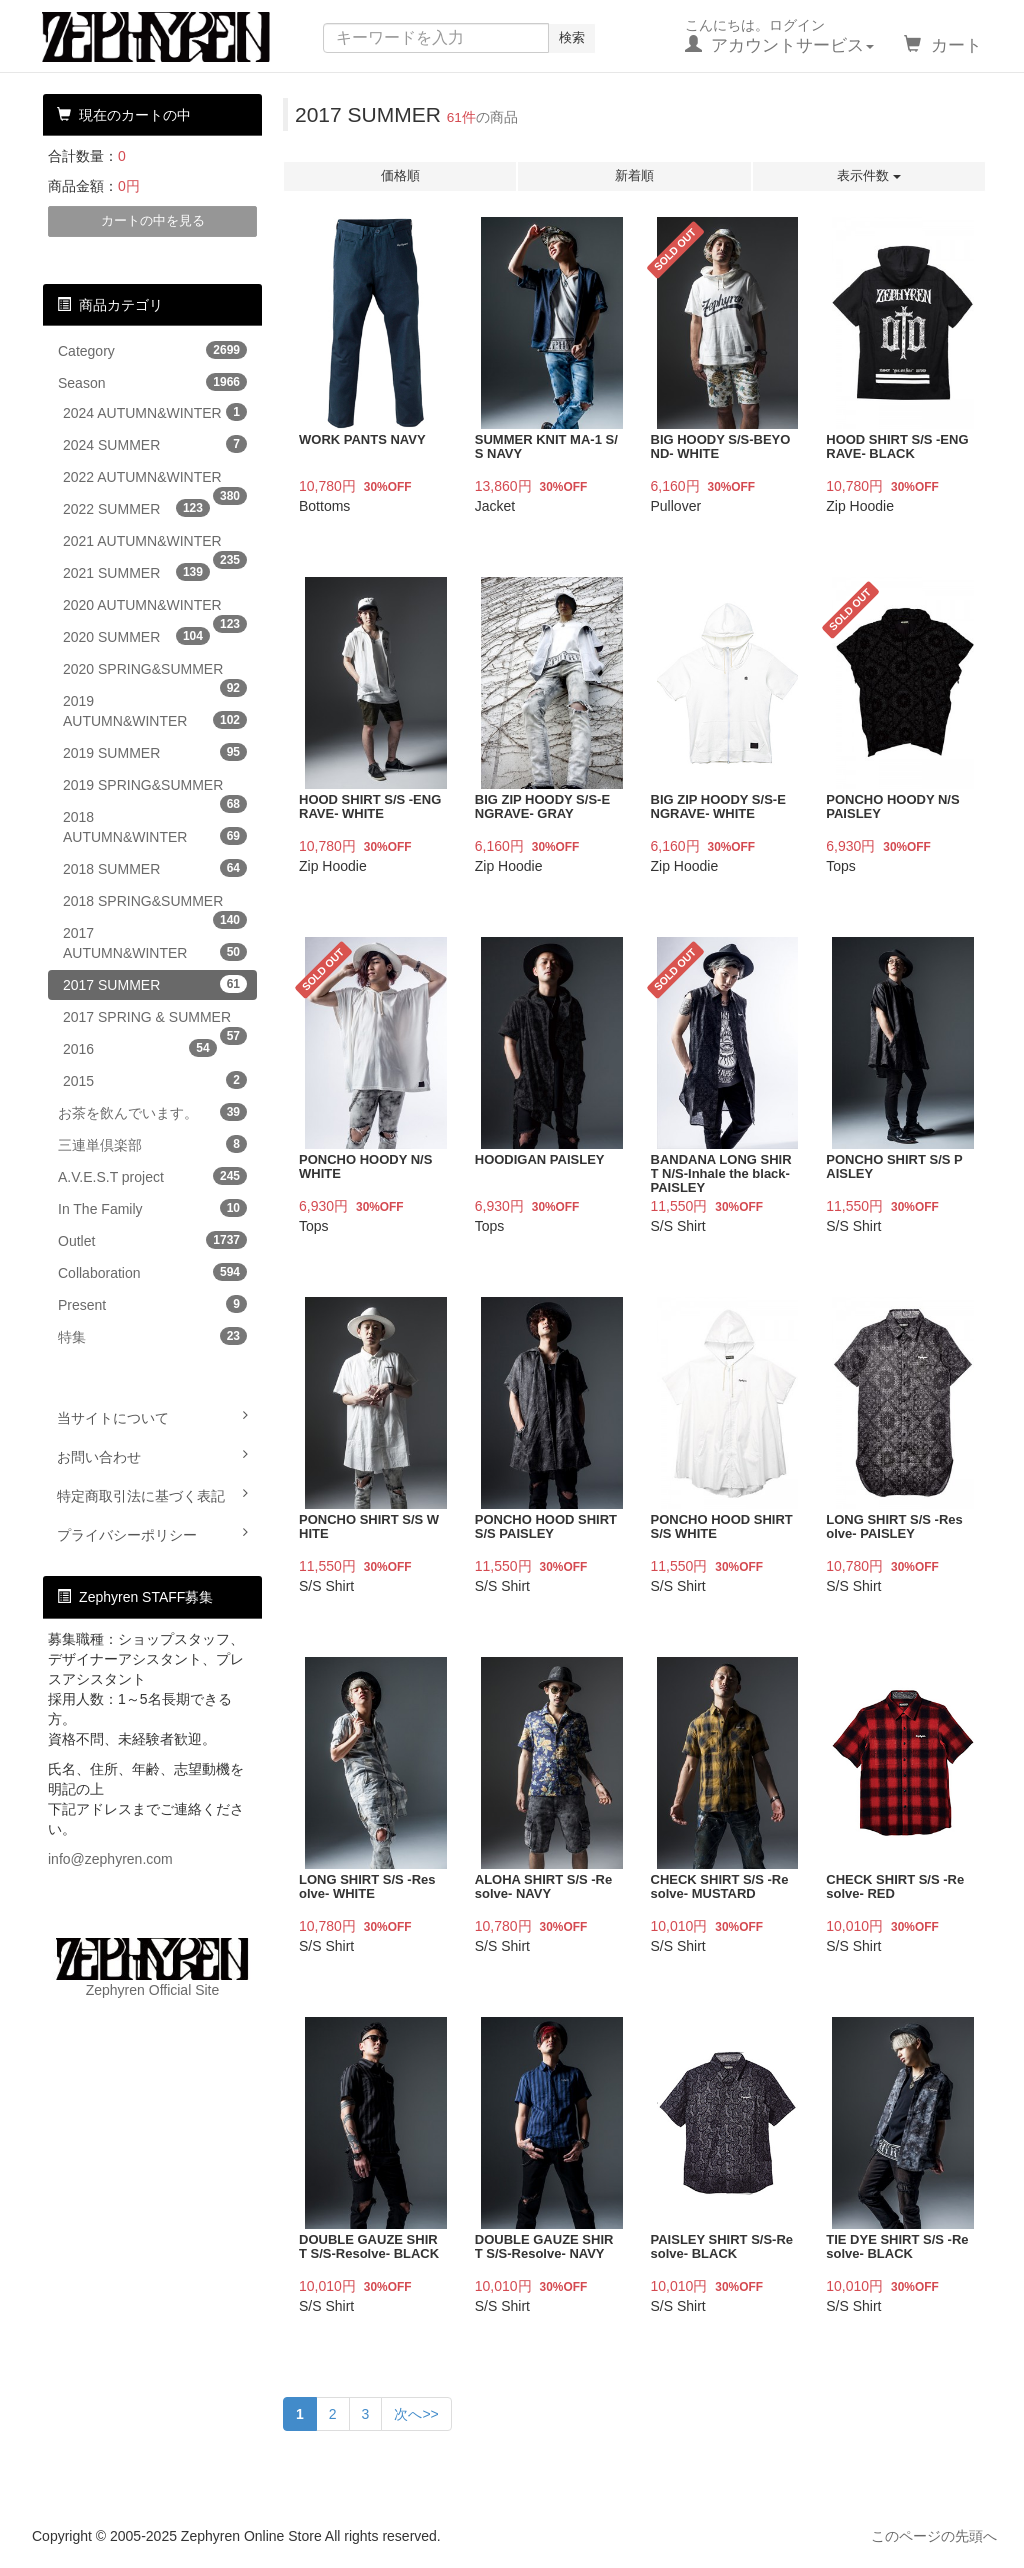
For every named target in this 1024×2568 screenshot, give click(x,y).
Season (152, 382)
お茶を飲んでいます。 (152, 1112)
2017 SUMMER (155, 984)
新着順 (634, 175)
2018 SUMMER (155, 868)
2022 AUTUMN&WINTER (155, 480)
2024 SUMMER (155, 444)
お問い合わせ (152, 1456)
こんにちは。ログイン (780, 36)
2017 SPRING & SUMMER (155, 1020)
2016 (140, 1048)
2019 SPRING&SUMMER (155, 788)
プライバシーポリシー (152, 1534)
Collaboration (152, 1272)
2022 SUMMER (136, 508)
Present (152, 1304)
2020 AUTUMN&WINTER (155, 608)
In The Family (152, 1208)
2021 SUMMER (136, 572)
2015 (155, 1080)
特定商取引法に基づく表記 (152, 1495)
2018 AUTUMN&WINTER (155, 827)
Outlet (152, 1240)
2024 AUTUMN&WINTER (155, 412)
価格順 (400, 175)
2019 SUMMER (155, 752)
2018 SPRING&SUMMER (155, 904)
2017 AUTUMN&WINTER (155, 943)
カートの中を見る (153, 220)
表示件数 (869, 175)
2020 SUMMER (136, 636)
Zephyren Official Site (152, 1968)
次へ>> (416, 2414)
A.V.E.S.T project (152, 1176)
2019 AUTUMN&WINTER (155, 711)
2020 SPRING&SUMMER (155, 672)
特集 (152, 1336)
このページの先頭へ (934, 2536)
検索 (572, 37)
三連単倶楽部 (152, 1144)
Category (152, 350)
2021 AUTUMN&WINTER (155, 544)
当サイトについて (152, 1417)
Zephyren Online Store (175, 37)
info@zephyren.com (110, 1859)
